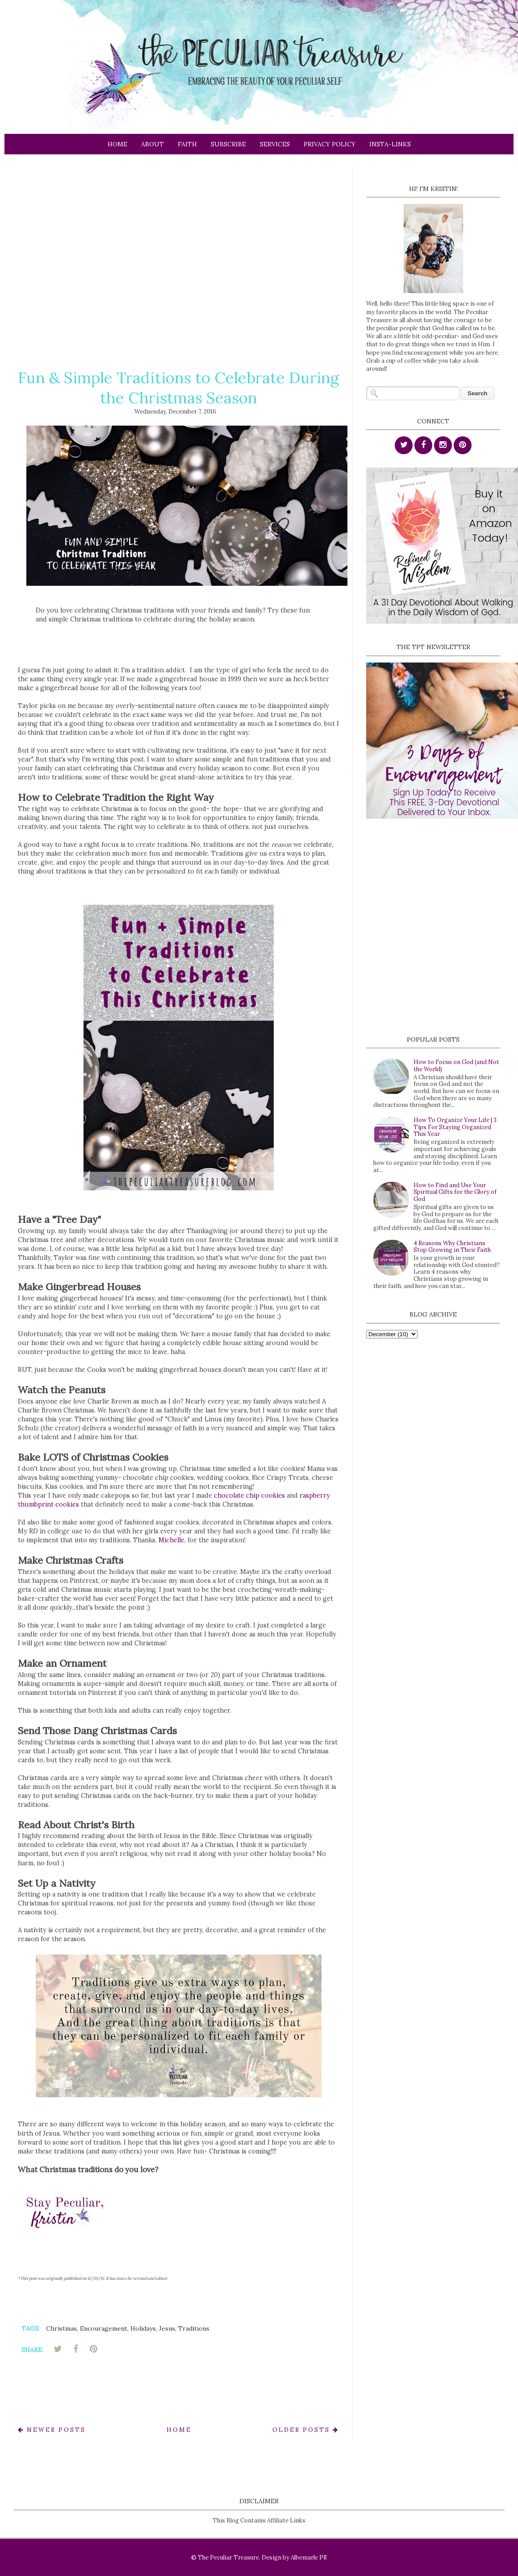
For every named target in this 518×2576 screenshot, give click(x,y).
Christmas (61, 2328)
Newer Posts (52, 2430)
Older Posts (305, 2430)
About (152, 144)
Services (275, 144)
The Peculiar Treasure (228, 2557)
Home (117, 144)
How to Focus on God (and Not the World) (456, 1065)
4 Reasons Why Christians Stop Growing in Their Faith (452, 1246)
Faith (187, 144)
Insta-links (390, 144)
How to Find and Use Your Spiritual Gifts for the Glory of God (455, 1192)
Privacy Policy (329, 144)
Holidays (143, 2328)
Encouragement (103, 2328)
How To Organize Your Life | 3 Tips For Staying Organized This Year (455, 1127)
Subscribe (228, 144)
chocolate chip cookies (249, 1495)
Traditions (193, 2328)
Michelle (171, 1540)
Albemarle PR (309, 2557)
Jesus (167, 2328)
